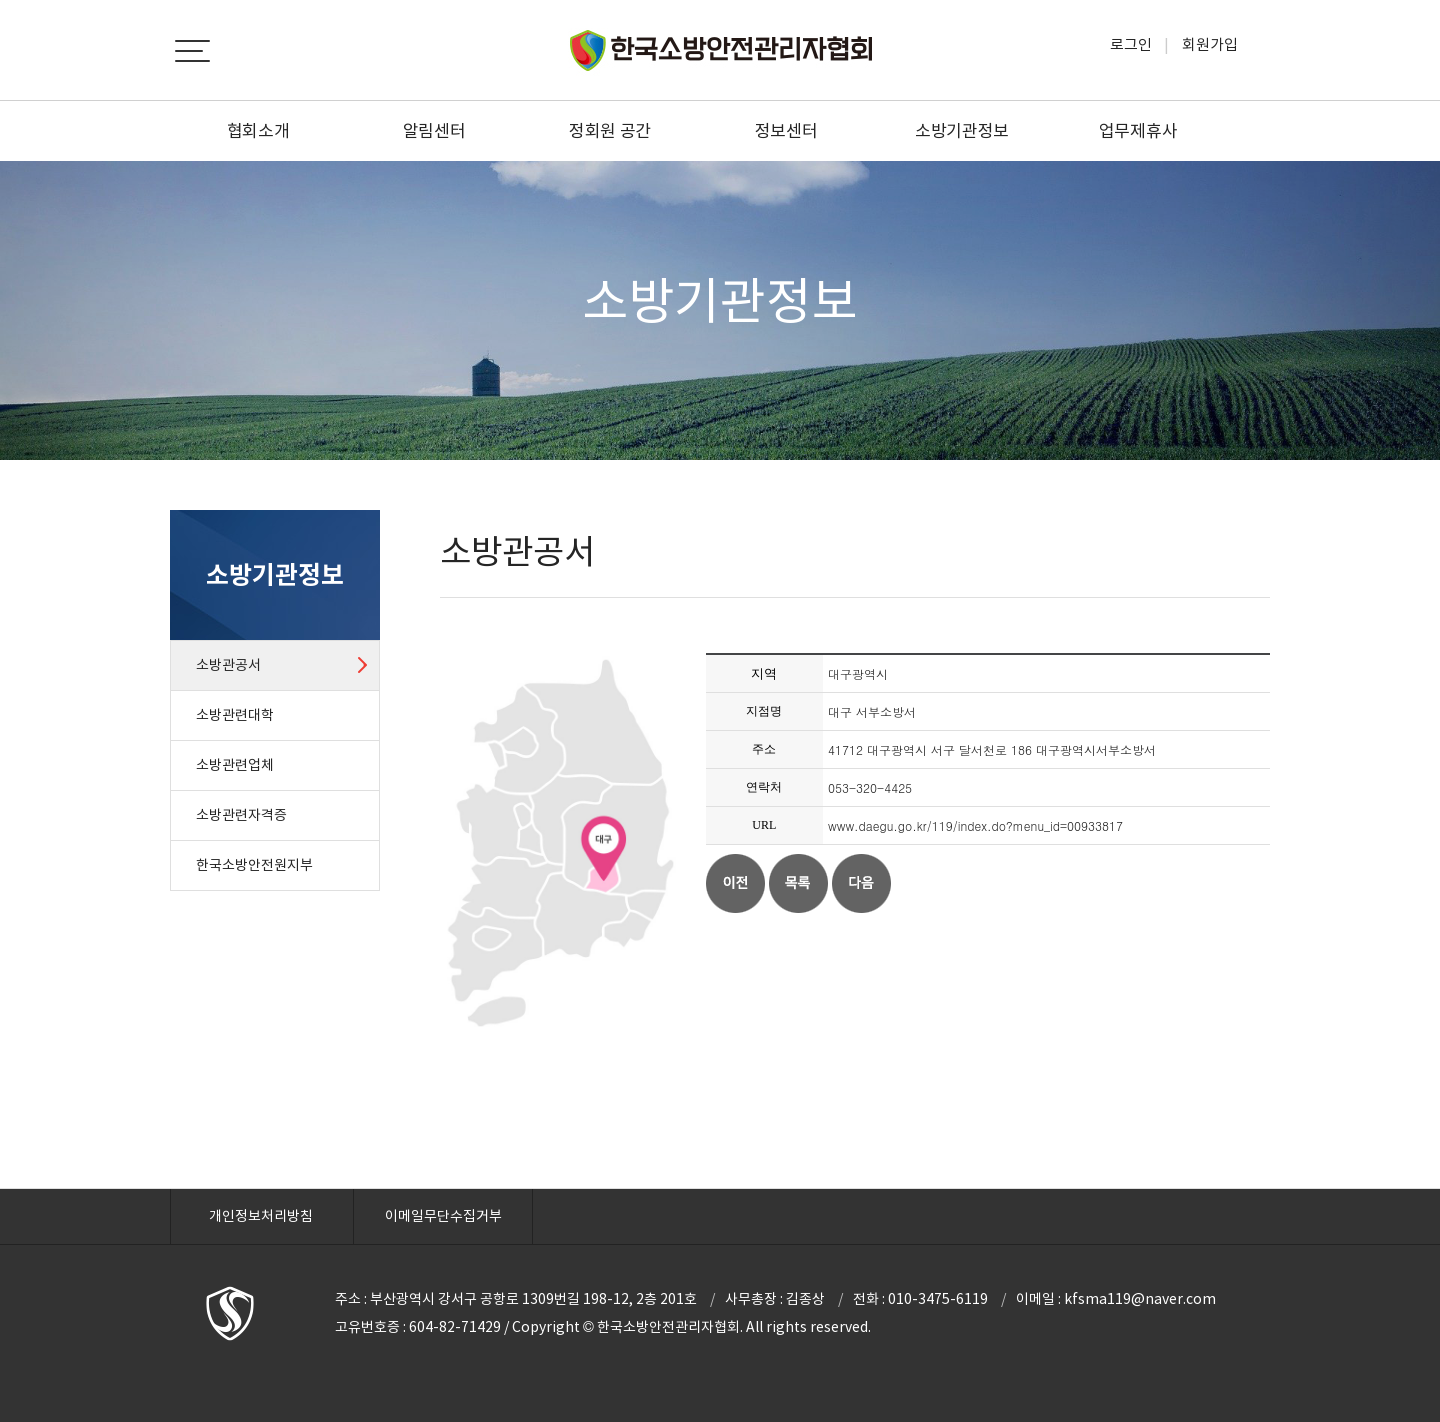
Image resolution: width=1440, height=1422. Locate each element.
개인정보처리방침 (261, 1216)
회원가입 (1210, 44)
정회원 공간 (610, 131)
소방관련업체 (235, 765)
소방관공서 (228, 665)
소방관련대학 (235, 715)
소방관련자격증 (241, 815)
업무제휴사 (1138, 131)
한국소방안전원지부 (254, 865)
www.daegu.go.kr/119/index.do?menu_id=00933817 (975, 825)
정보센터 (786, 131)
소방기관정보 (962, 131)
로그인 (1131, 44)
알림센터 (434, 131)
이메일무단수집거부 (443, 1216)
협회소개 (258, 131)
